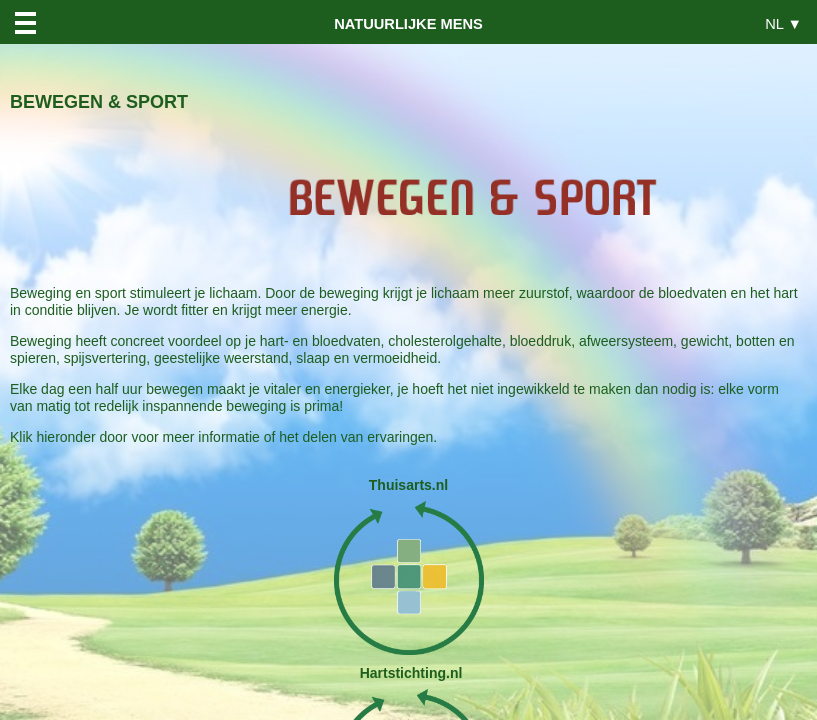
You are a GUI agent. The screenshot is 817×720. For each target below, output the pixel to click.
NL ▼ (783, 23)
